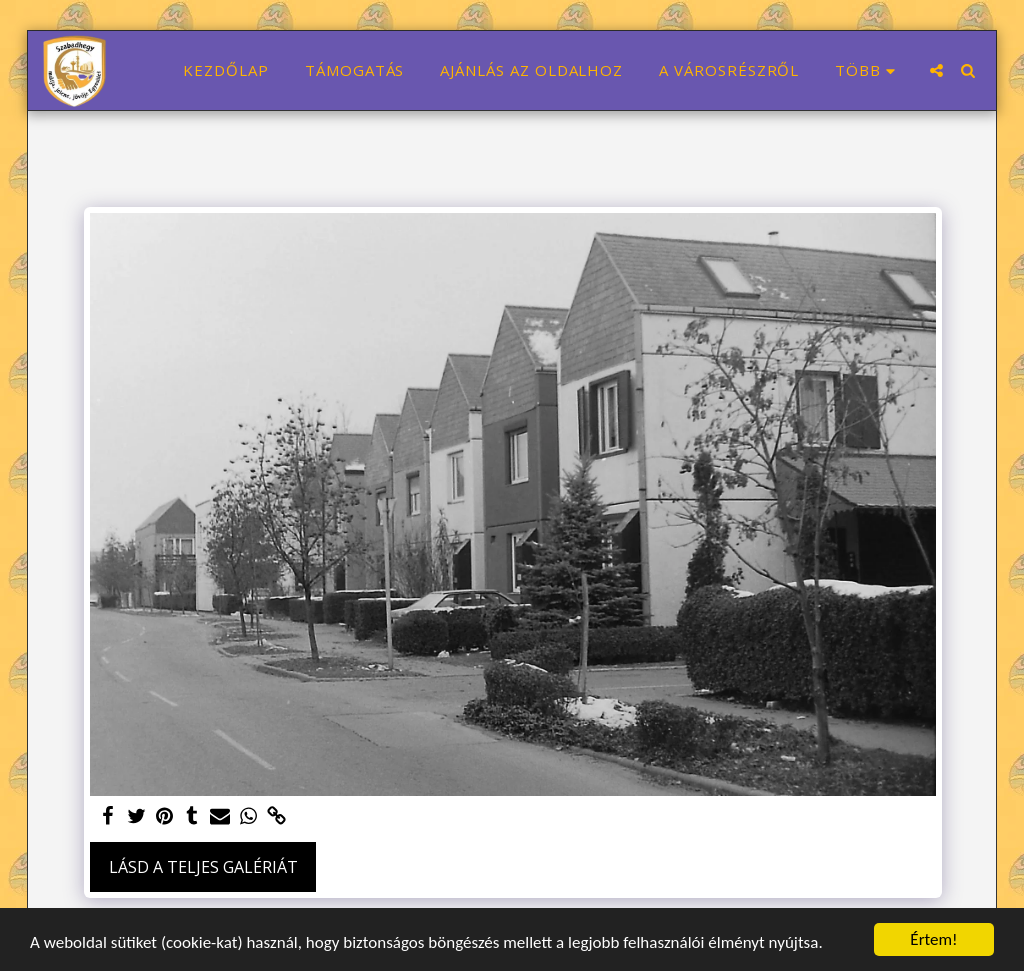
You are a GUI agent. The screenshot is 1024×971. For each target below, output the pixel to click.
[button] (936, 70)
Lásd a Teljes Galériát (203, 867)
